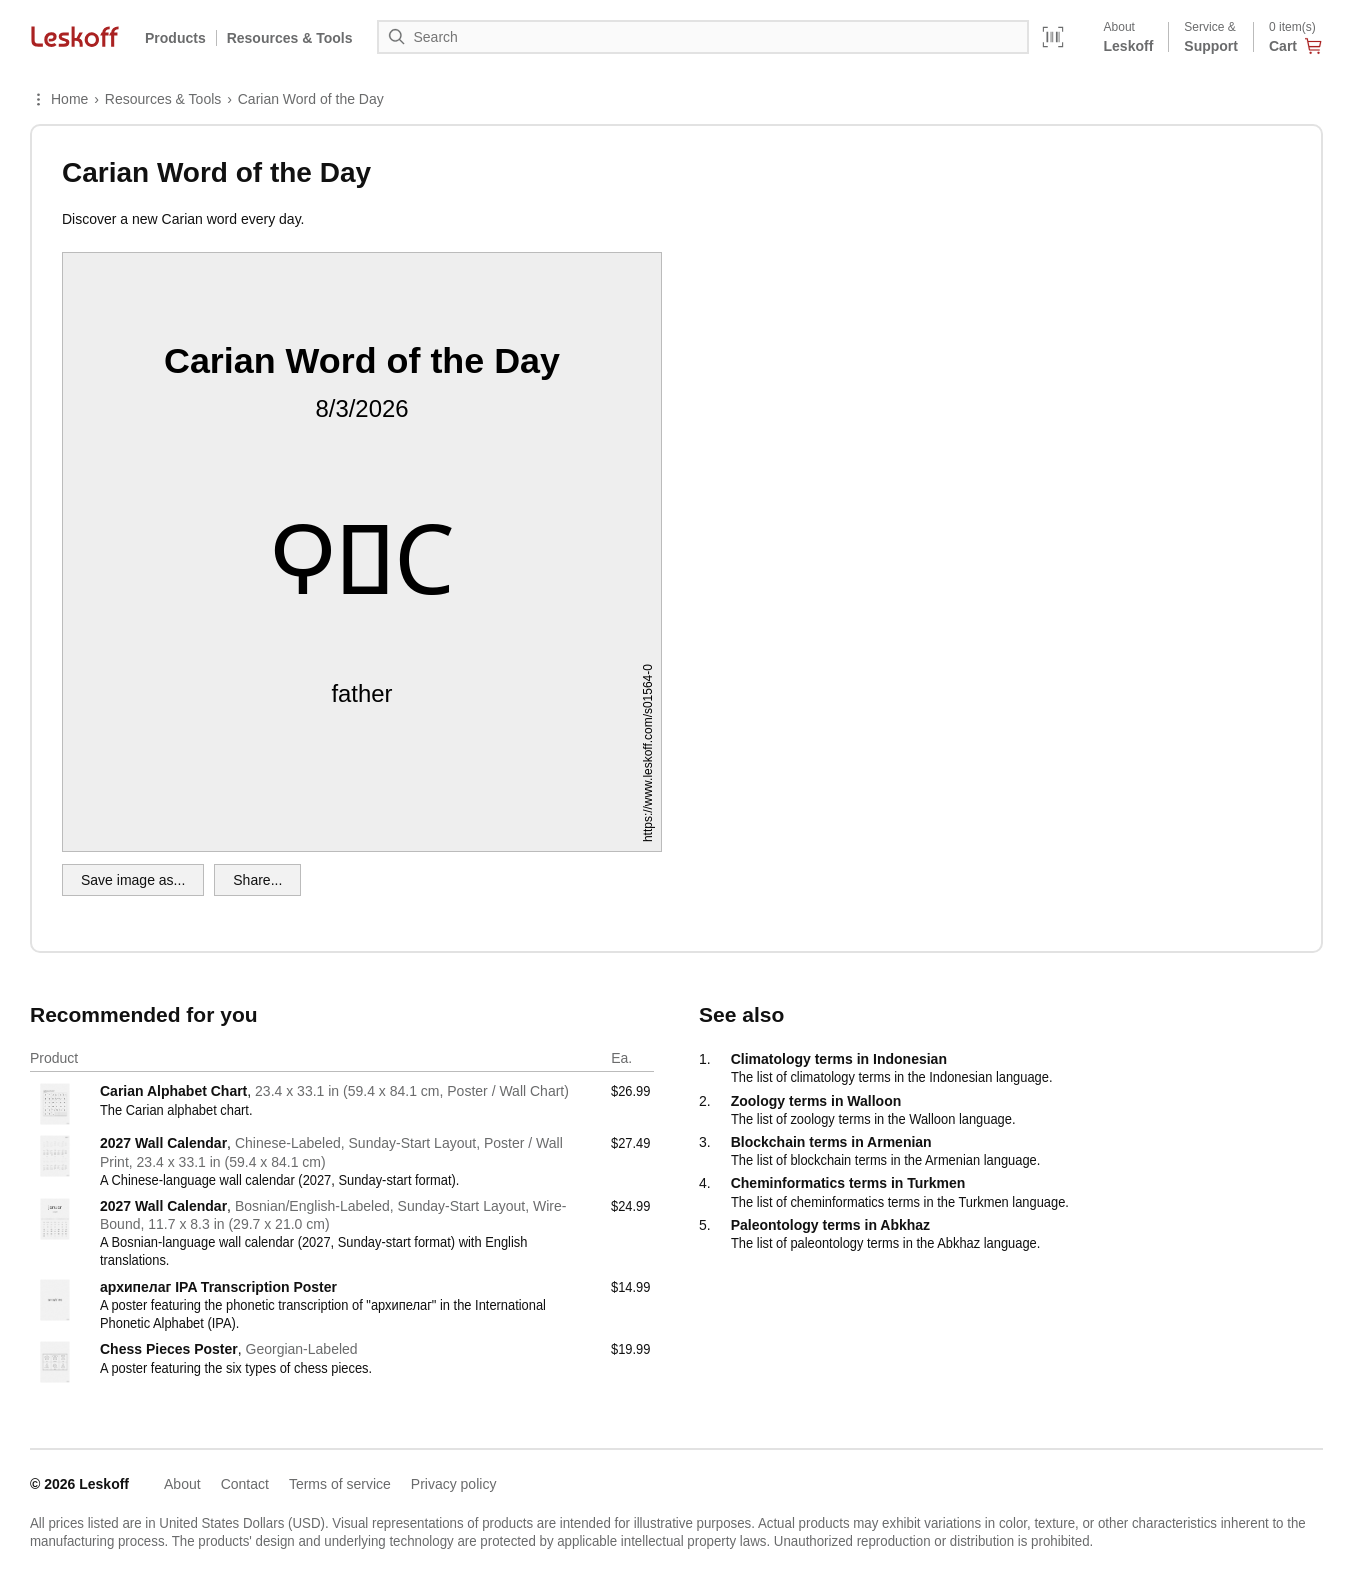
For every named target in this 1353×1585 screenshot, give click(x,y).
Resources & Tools (163, 99)
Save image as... (133, 880)
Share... (257, 880)
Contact (245, 1484)
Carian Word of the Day (311, 99)
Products (175, 38)
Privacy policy (454, 1484)
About (182, 1484)
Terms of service (340, 1484)
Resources (290, 38)
